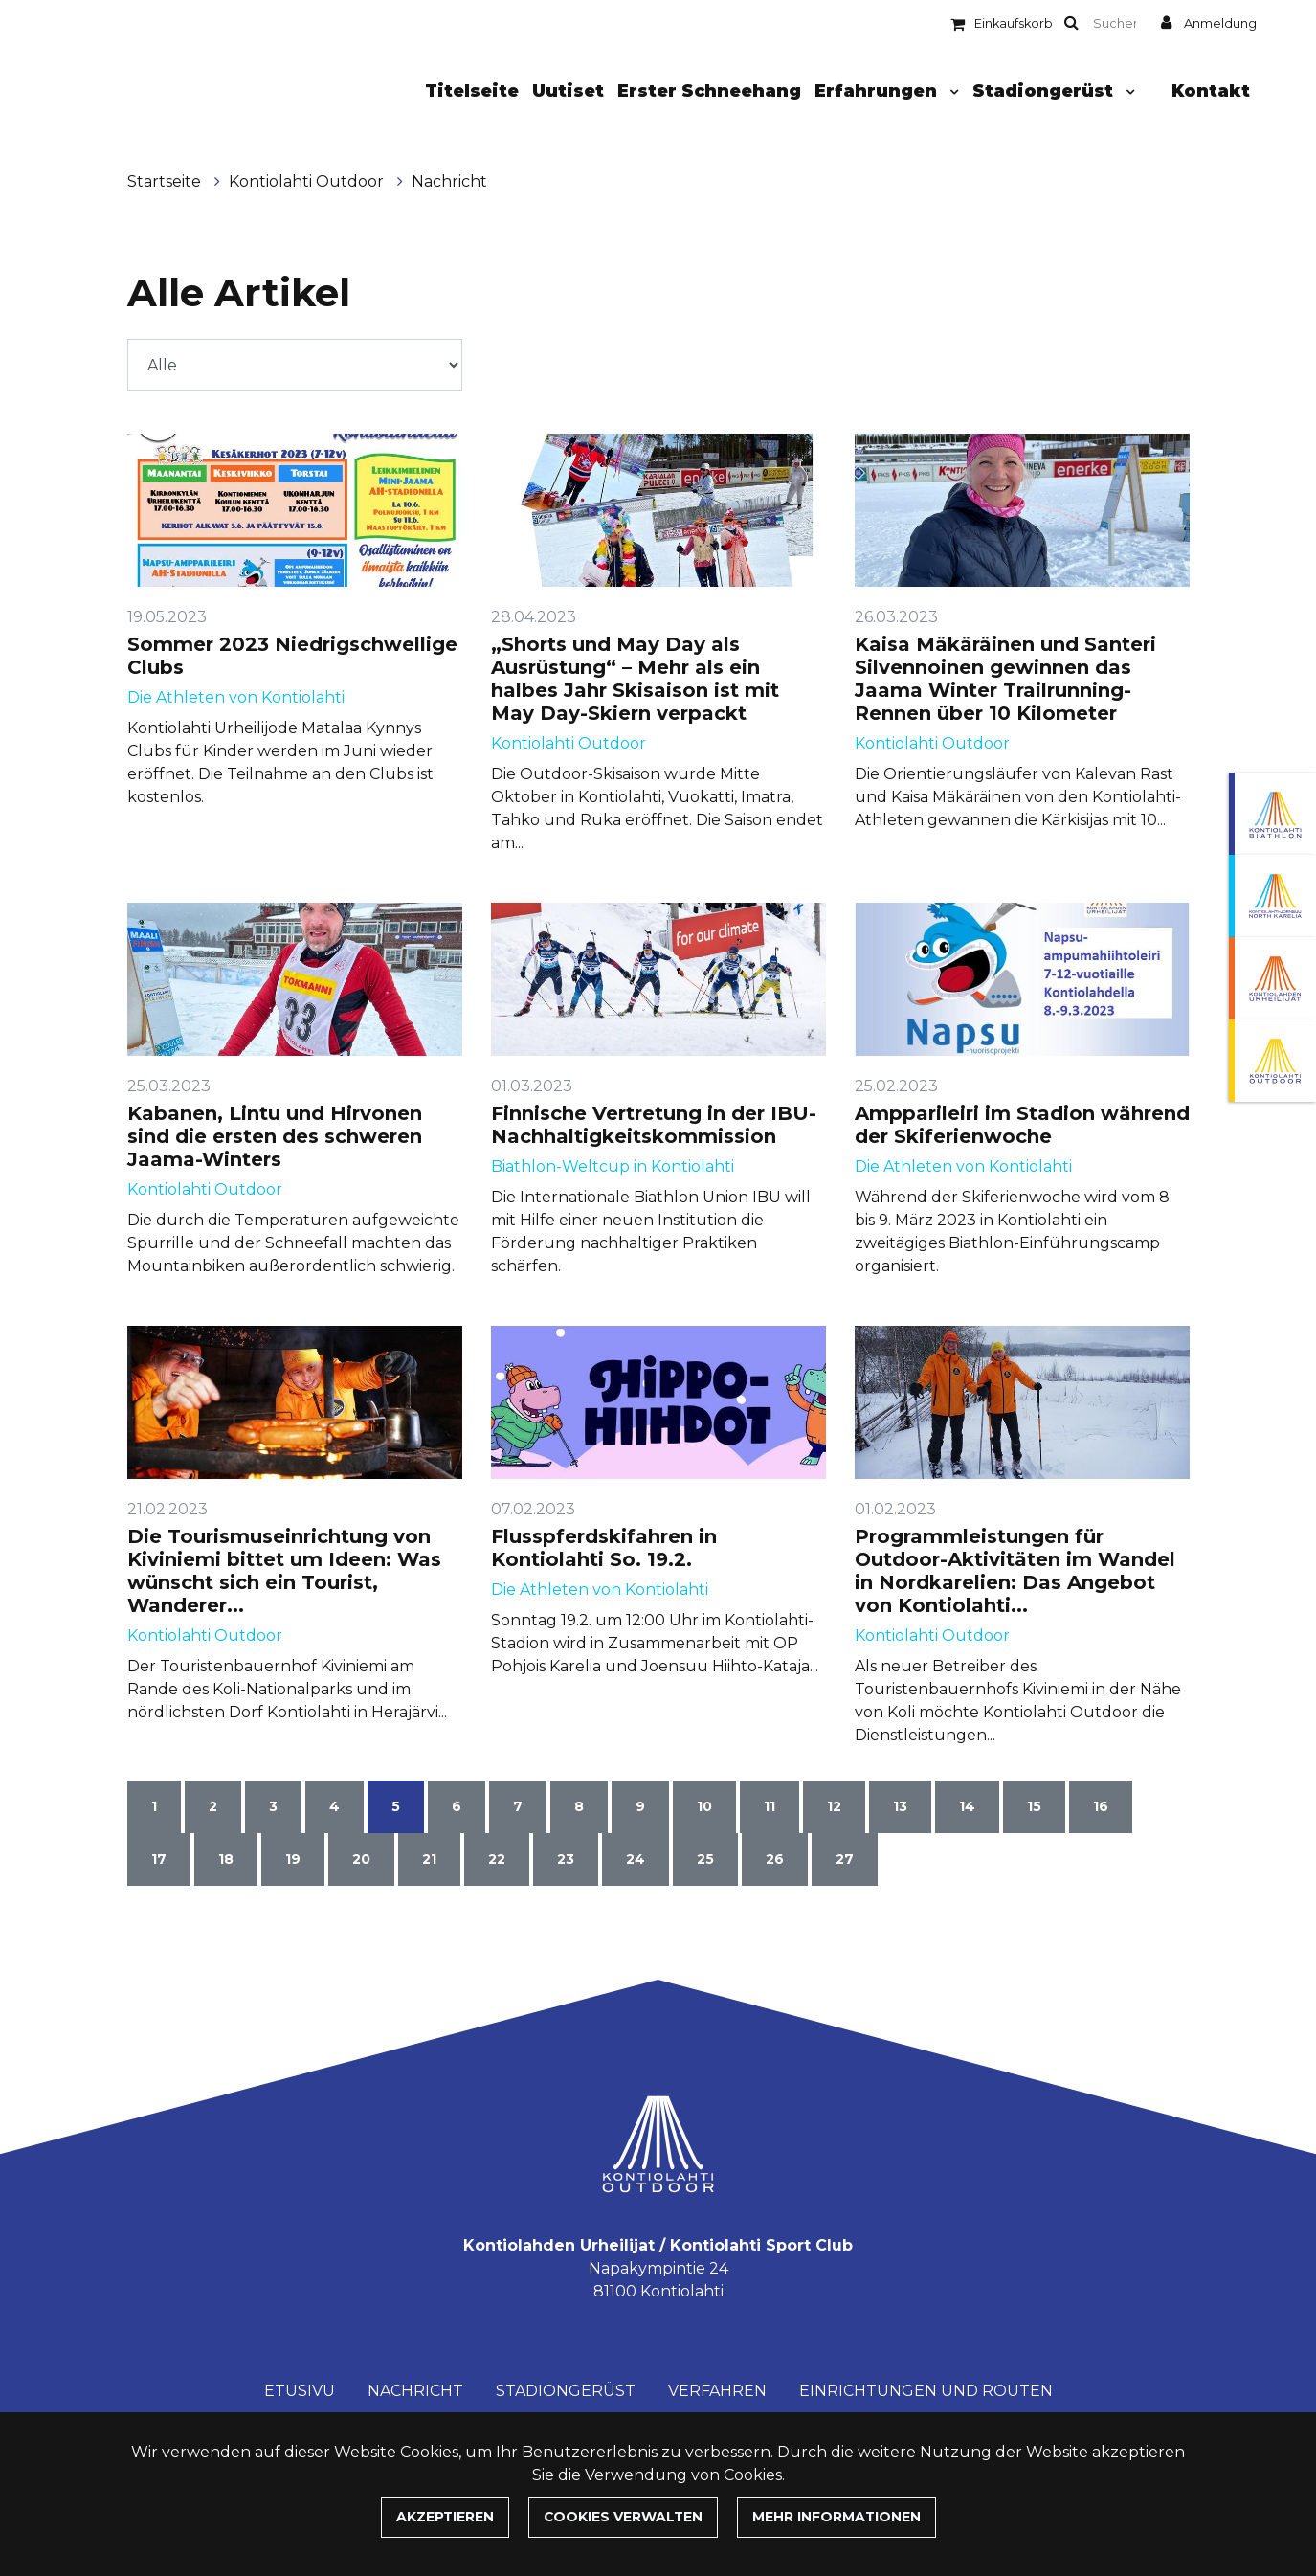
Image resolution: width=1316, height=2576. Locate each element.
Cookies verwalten (623, 2516)
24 (635, 1859)
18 (226, 1859)
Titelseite (472, 90)
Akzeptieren (445, 2516)
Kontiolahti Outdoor (308, 181)
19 (293, 1859)
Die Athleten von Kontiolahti (236, 697)
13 (900, 1806)
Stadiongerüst (1045, 90)
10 (704, 1806)
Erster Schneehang (709, 90)
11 (769, 1806)
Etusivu (299, 2391)
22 (496, 1859)
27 (845, 1859)
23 (565, 1859)
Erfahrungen (878, 90)
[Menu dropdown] (950, 91)
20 (361, 1859)
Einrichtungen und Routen (926, 2391)
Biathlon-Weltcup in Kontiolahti (612, 1166)
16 (1100, 1806)
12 (834, 1806)
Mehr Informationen (836, 2516)
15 (1034, 1806)
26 (775, 1859)
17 (159, 1859)
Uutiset (568, 90)
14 (967, 1806)
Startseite (166, 181)
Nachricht (449, 181)
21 (429, 1859)
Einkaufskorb (1013, 23)
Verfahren (717, 2391)
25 (705, 1859)
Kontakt (1210, 90)
